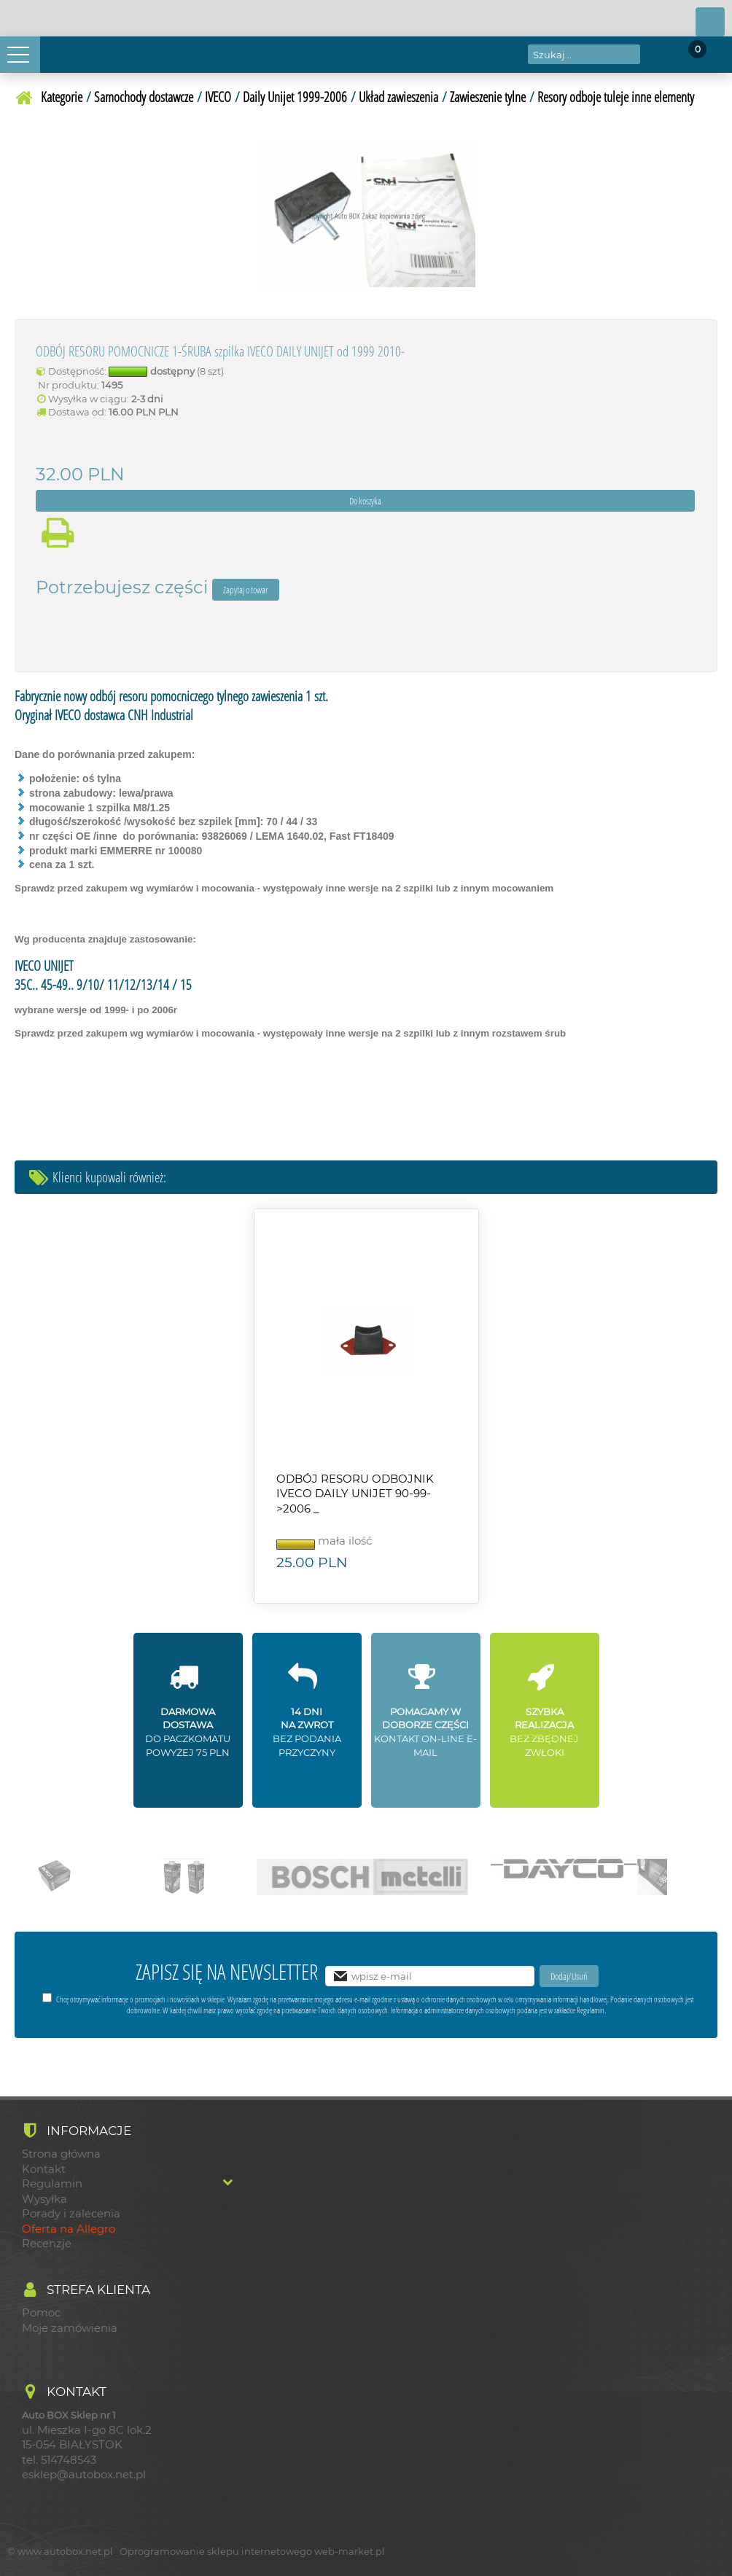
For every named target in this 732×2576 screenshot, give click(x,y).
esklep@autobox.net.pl (84, 2474)
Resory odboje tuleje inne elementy (615, 96)
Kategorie (61, 96)
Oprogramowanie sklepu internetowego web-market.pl (252, 2551)
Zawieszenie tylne (488, 96)
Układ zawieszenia (398, 96)
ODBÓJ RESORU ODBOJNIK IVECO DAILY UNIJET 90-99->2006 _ (355, 1493)
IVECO (218, 96)
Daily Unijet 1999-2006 (295, 96)
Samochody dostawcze (143, 96)
